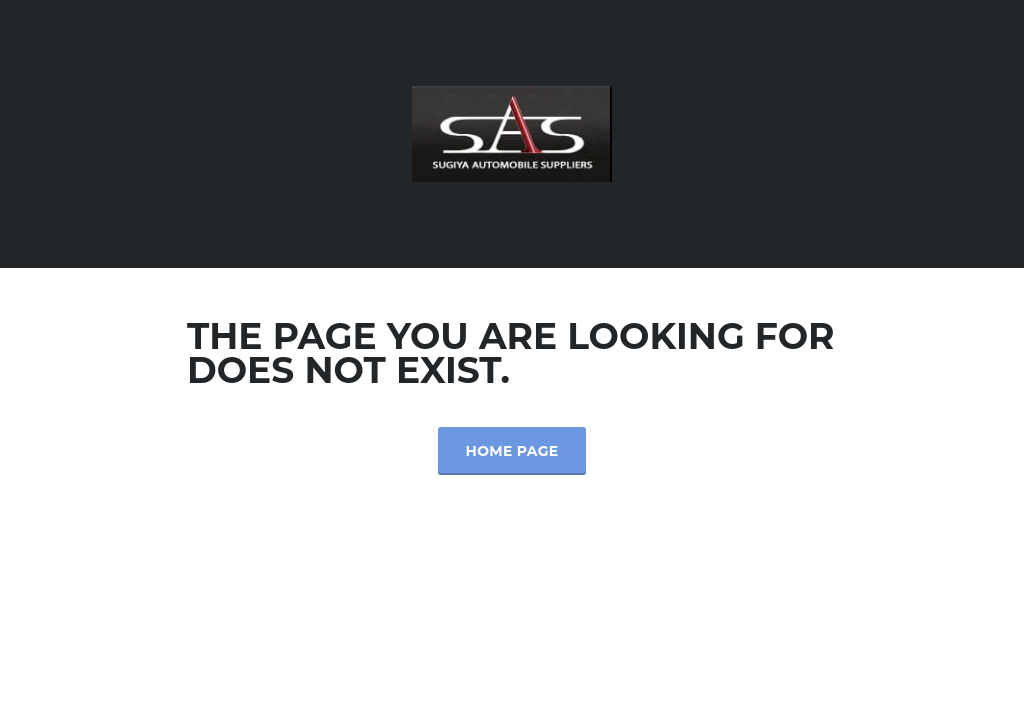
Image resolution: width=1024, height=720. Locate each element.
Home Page (512, 451)
